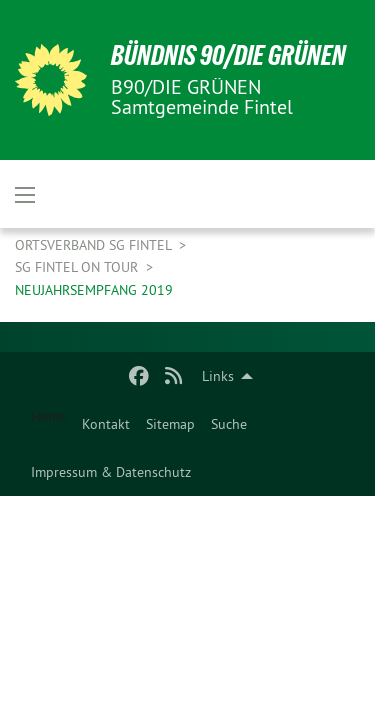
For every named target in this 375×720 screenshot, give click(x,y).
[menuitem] (106, 424)
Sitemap (170, 424)
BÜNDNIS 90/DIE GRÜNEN (228, 55)
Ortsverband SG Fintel (95, 245)
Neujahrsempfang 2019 (94, 290)
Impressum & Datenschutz (111, 472)
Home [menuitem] (48, 416)
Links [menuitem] (218, 376)
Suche (229, 424)
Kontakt (106, 424)
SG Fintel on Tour (78, 267)
